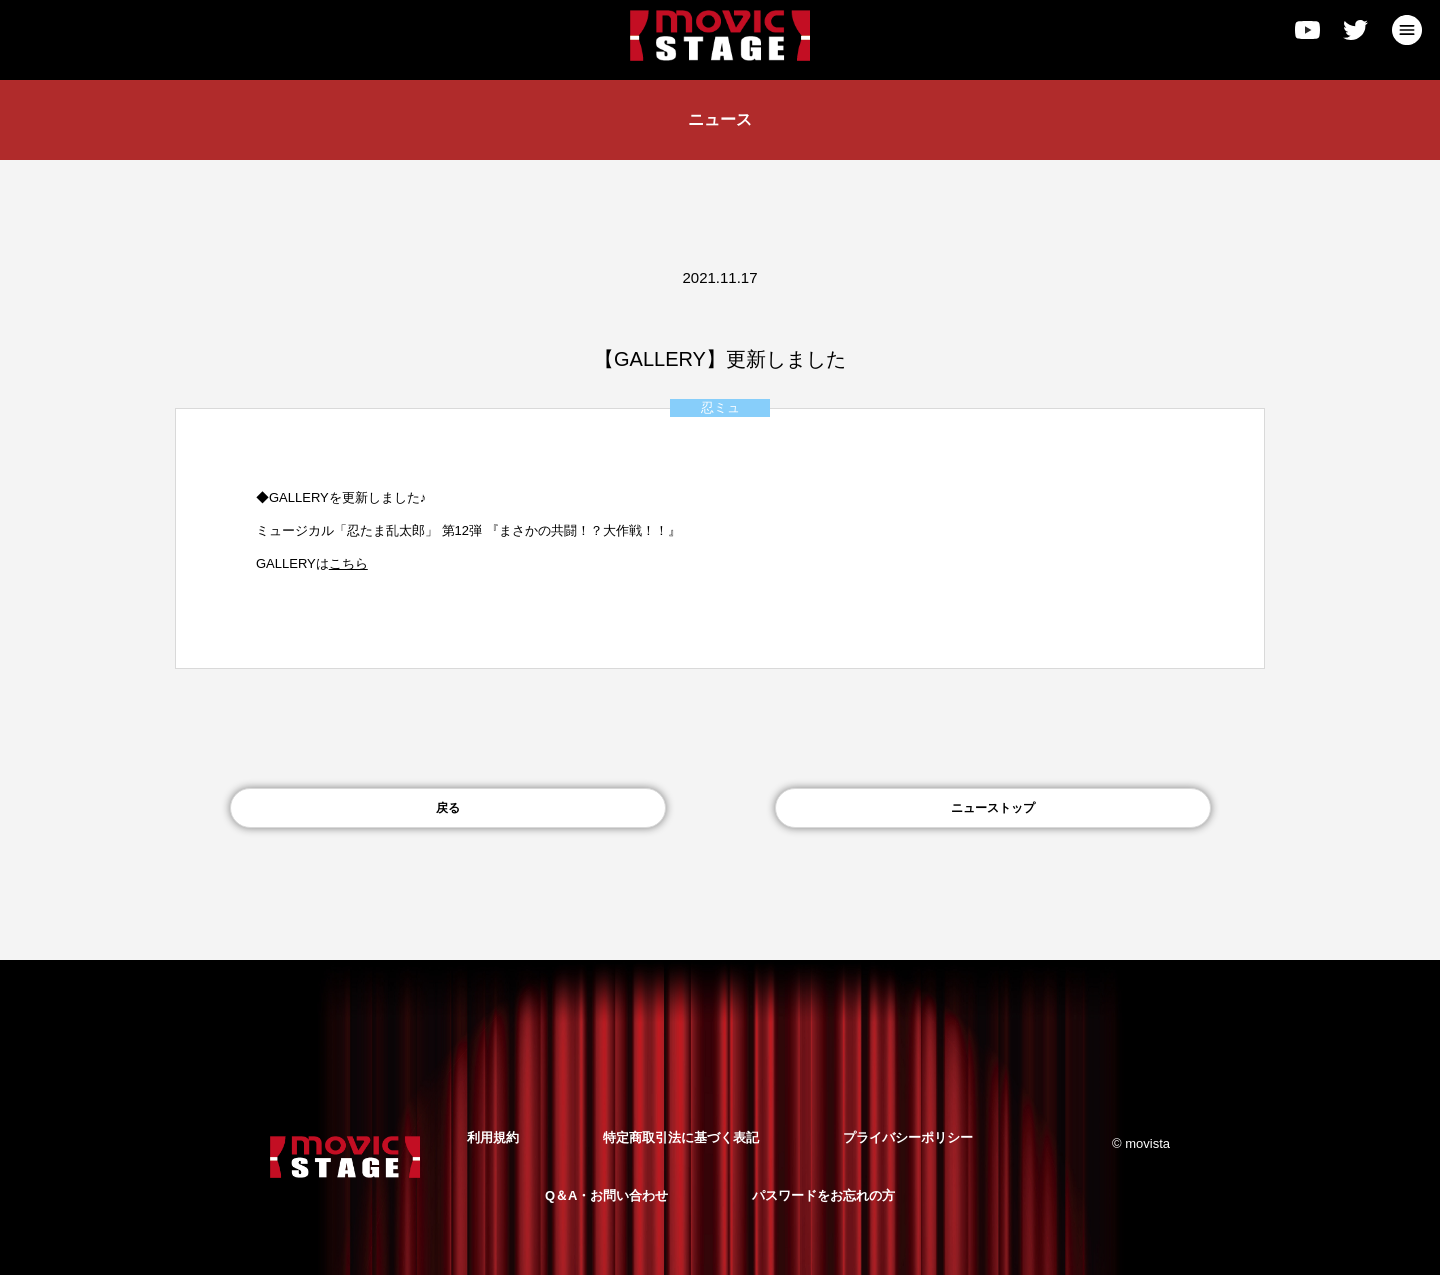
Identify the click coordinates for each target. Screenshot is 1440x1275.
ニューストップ (993, 808)
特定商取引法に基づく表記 (681, 1137)
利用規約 (493, 1137)
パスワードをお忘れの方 (823, 1195)
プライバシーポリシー (908, 1137)
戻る (448, 808)
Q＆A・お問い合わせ (607, 1195)
